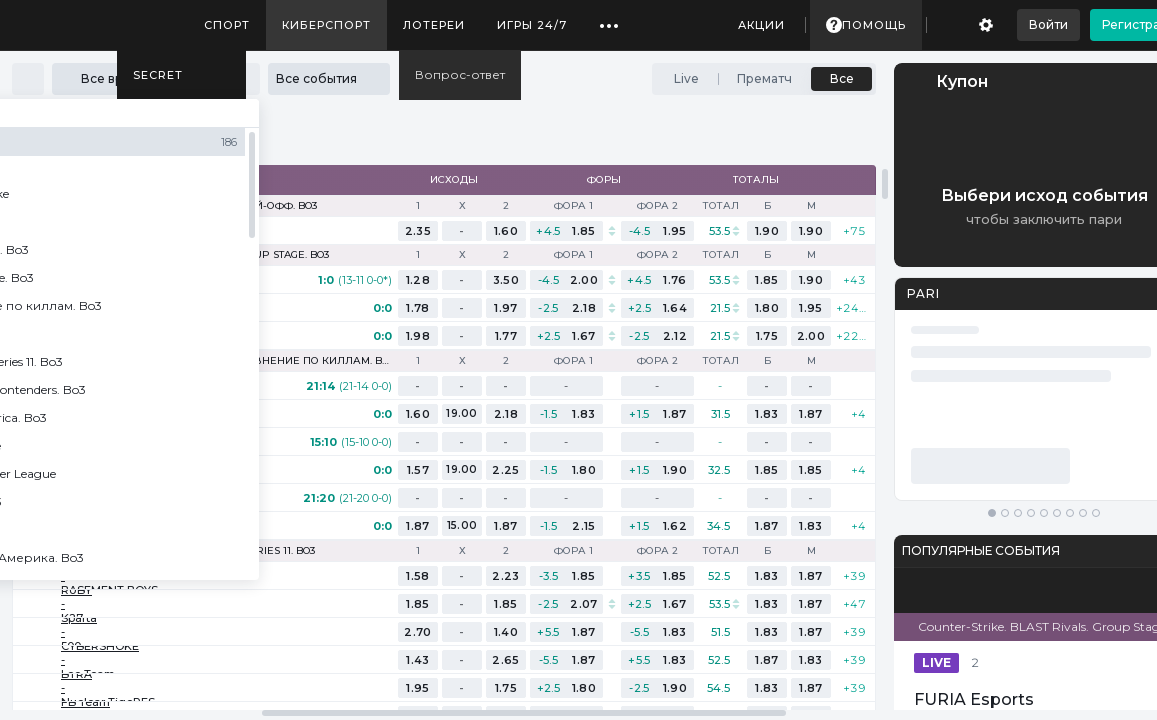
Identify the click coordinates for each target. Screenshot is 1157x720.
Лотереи (434, 25)
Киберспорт (326, 25)
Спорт (227, 25)
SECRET (158, 75)
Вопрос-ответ (460, 74)
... (609, 18)
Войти (1048, 24)
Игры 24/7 (532, 25)
